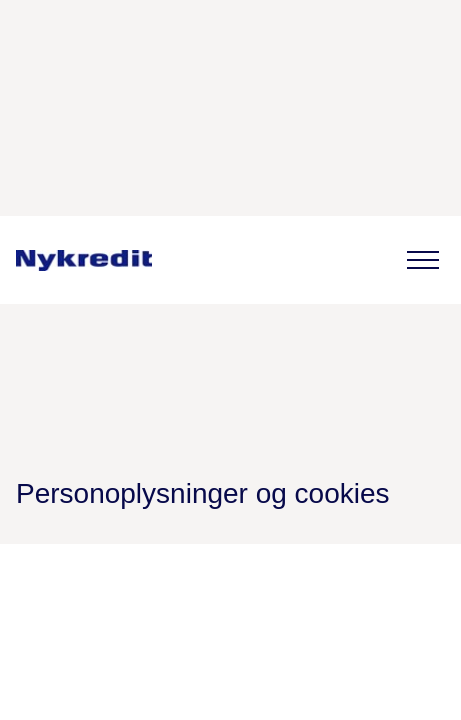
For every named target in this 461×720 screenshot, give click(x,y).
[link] (84, 260)
